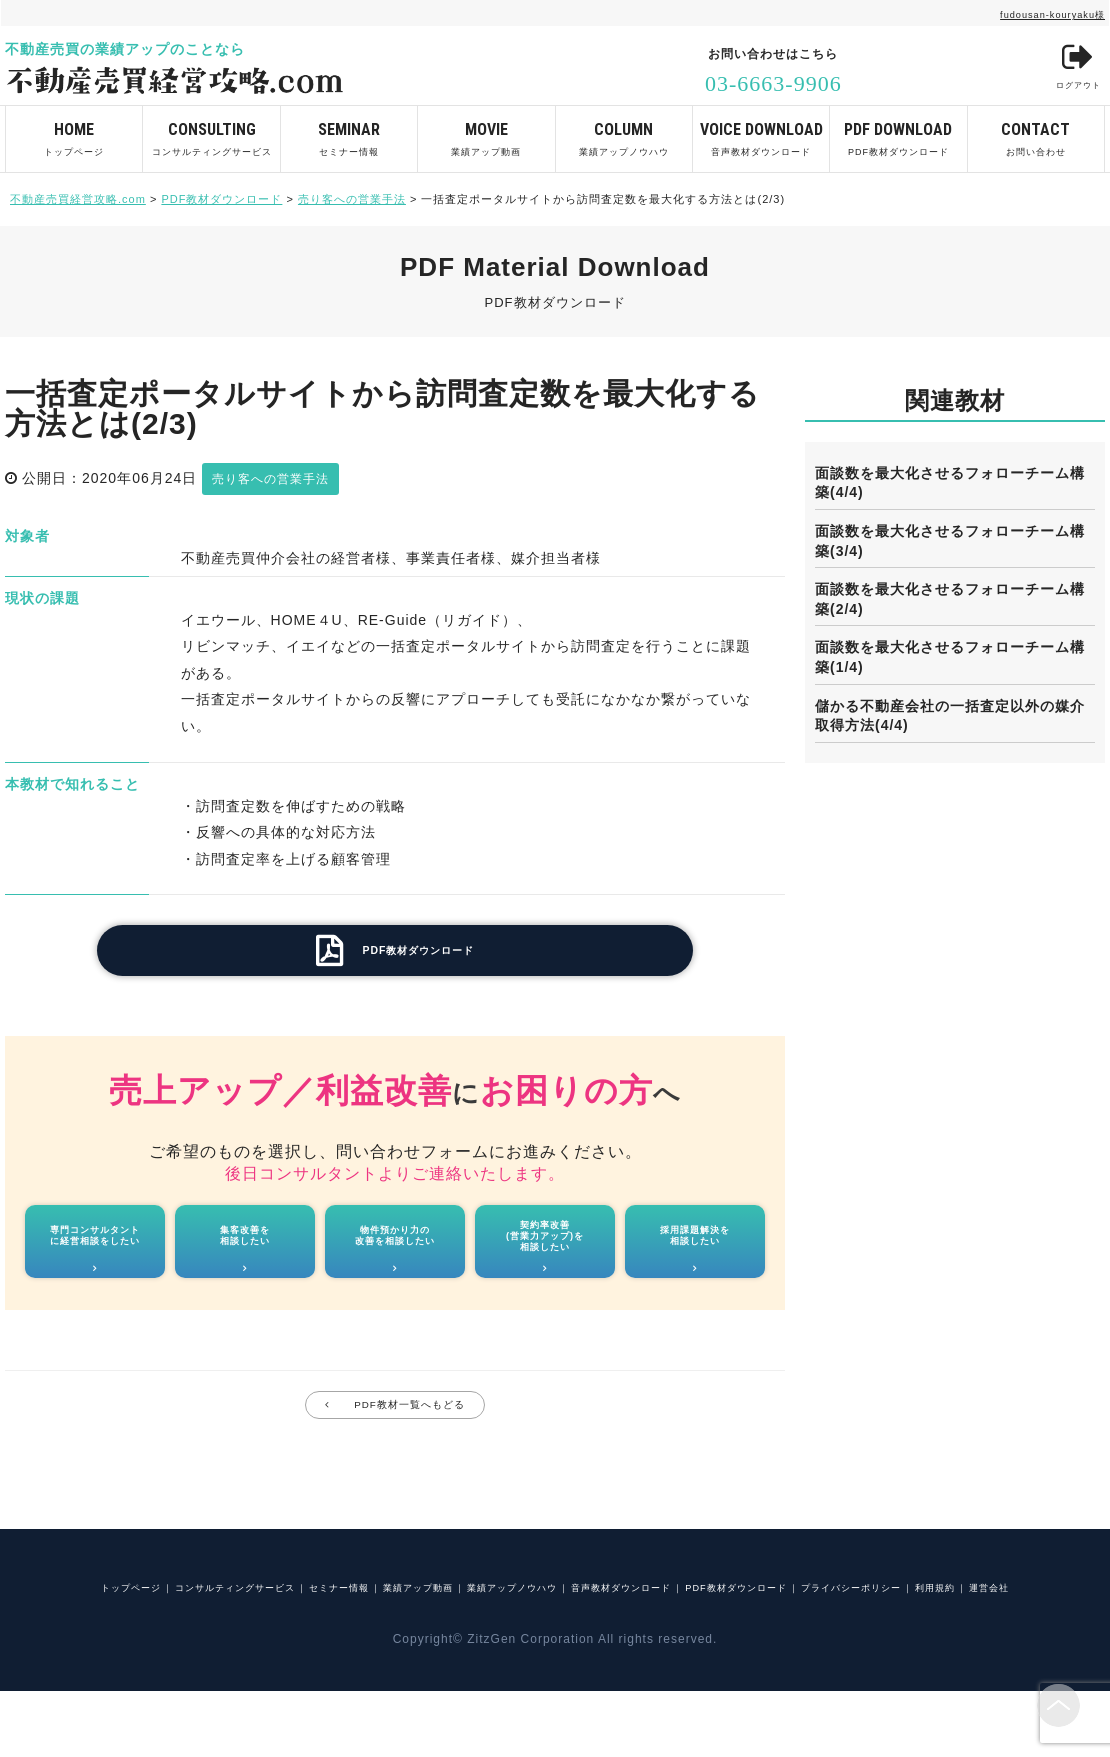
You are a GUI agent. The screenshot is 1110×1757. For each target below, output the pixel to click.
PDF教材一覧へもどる (410, 1437)
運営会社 (679, 1651)
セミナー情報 (349, 131)
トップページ (74, 131)
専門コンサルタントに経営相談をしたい (94, 1255)
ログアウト (1066, 69)
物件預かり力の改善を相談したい (395, 1255)
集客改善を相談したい (244, 1255)
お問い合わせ (1036, 131)
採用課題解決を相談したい (695, 1255)
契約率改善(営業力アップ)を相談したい (545, 1256)
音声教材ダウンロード (761, 131)
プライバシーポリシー (476, 1651)
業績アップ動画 (486, 131)
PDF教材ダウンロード (898, 131)
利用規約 (600, 1651)
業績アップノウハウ (624, 131)
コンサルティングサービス (211, 131)
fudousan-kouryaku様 (1029, 13)
